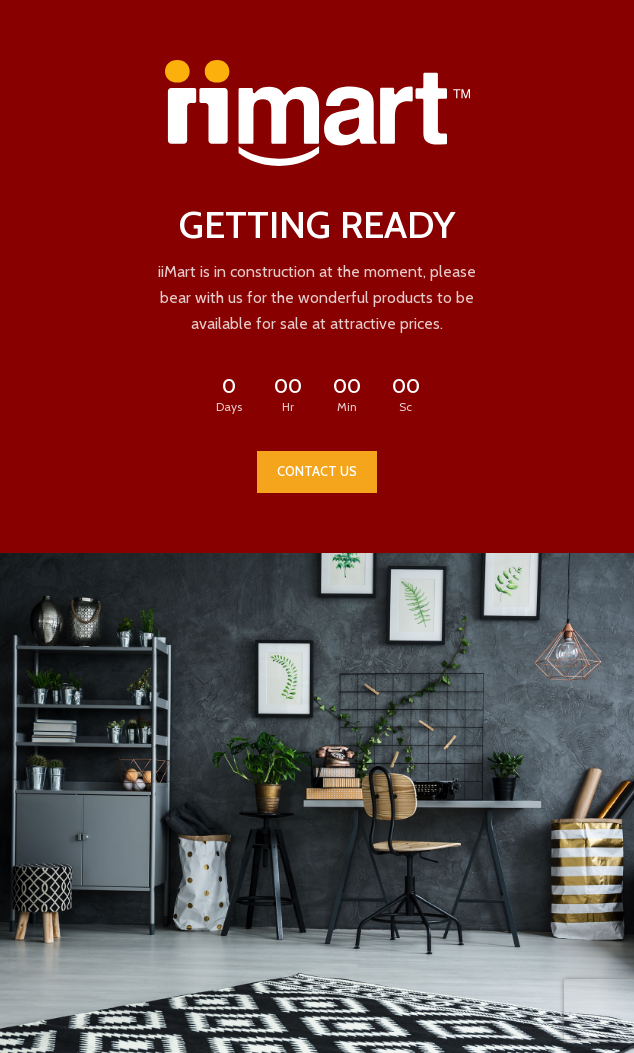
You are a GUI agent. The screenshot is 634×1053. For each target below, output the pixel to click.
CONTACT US (317, 471)
